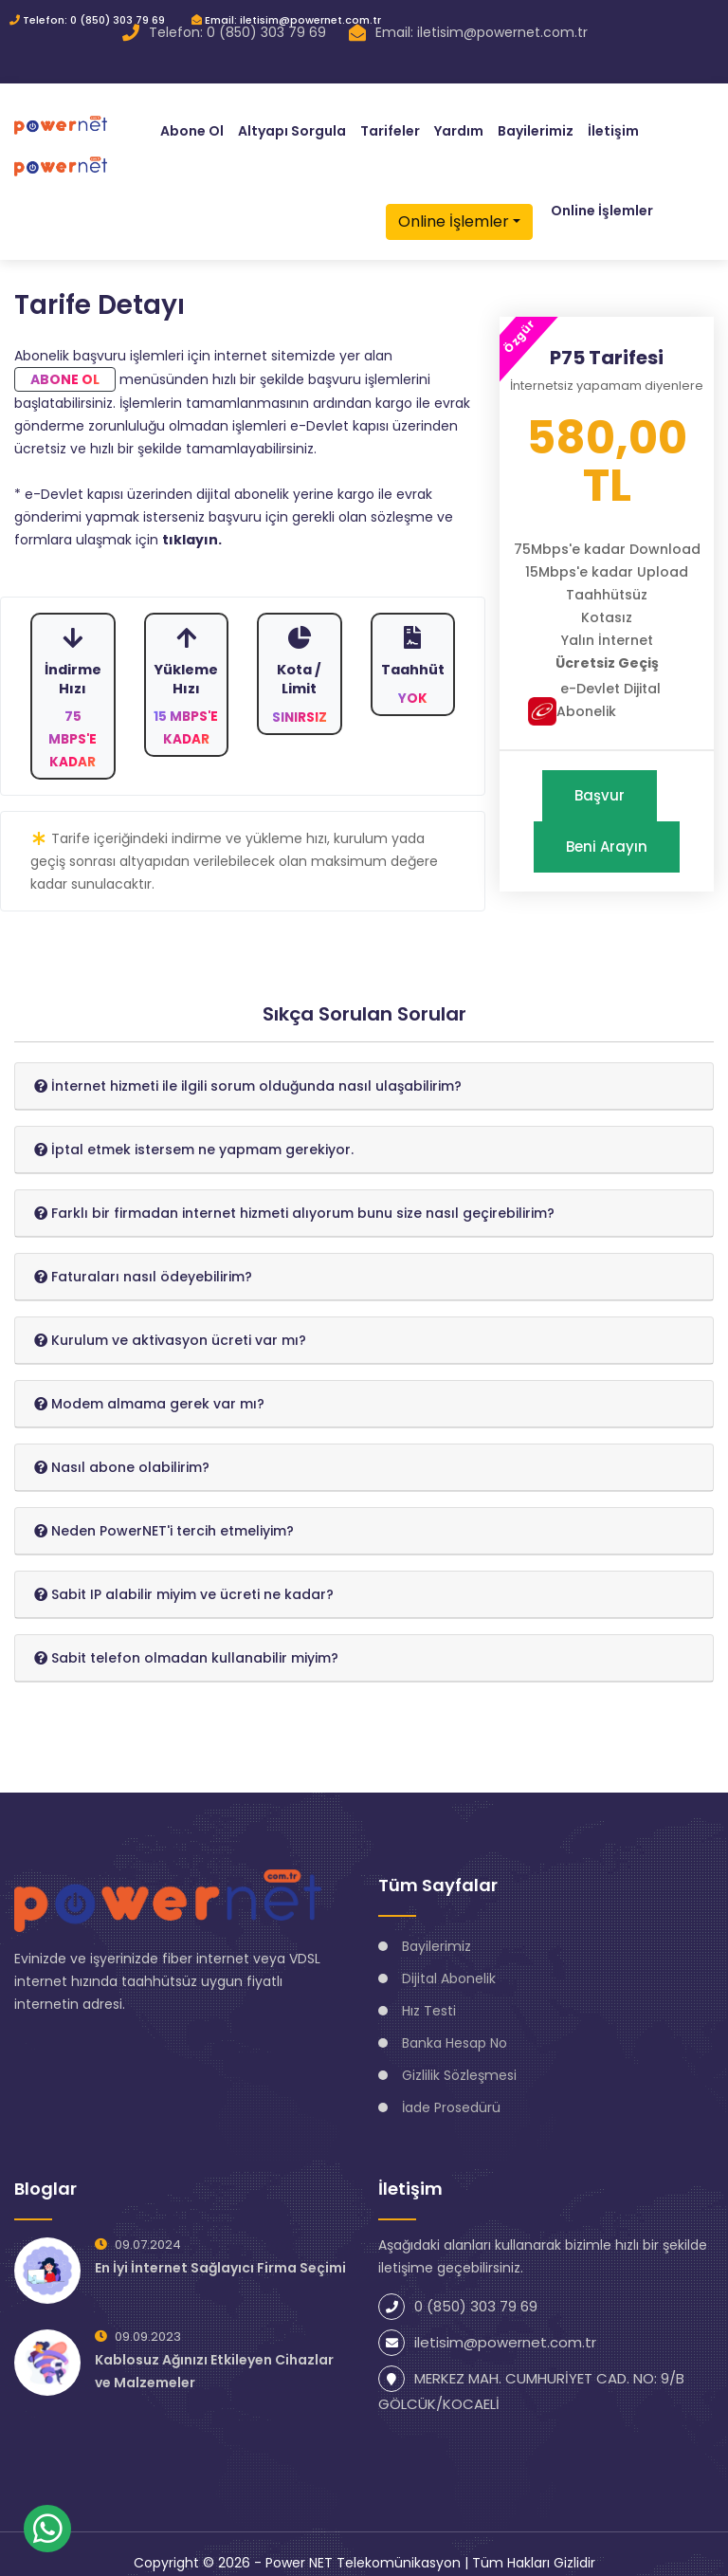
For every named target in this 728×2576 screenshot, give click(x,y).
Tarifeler (390, 123)
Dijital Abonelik (449, 1961)
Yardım (458, 123)
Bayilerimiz (535, 123)
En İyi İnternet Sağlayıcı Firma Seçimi (220, 2250)
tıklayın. (192, 522)
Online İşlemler (453, 214)
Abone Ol (192, 123)
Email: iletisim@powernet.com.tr (286, 20)
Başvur (599, 778)
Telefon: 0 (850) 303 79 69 (87, 20)
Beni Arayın (606, 829)
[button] (248, 1068)
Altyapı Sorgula (292, 123)
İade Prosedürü (451, 2090)
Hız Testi (429, 1993)
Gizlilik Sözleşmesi (459, 2058)
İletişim (613, 123)
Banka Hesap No (454, 2025)
